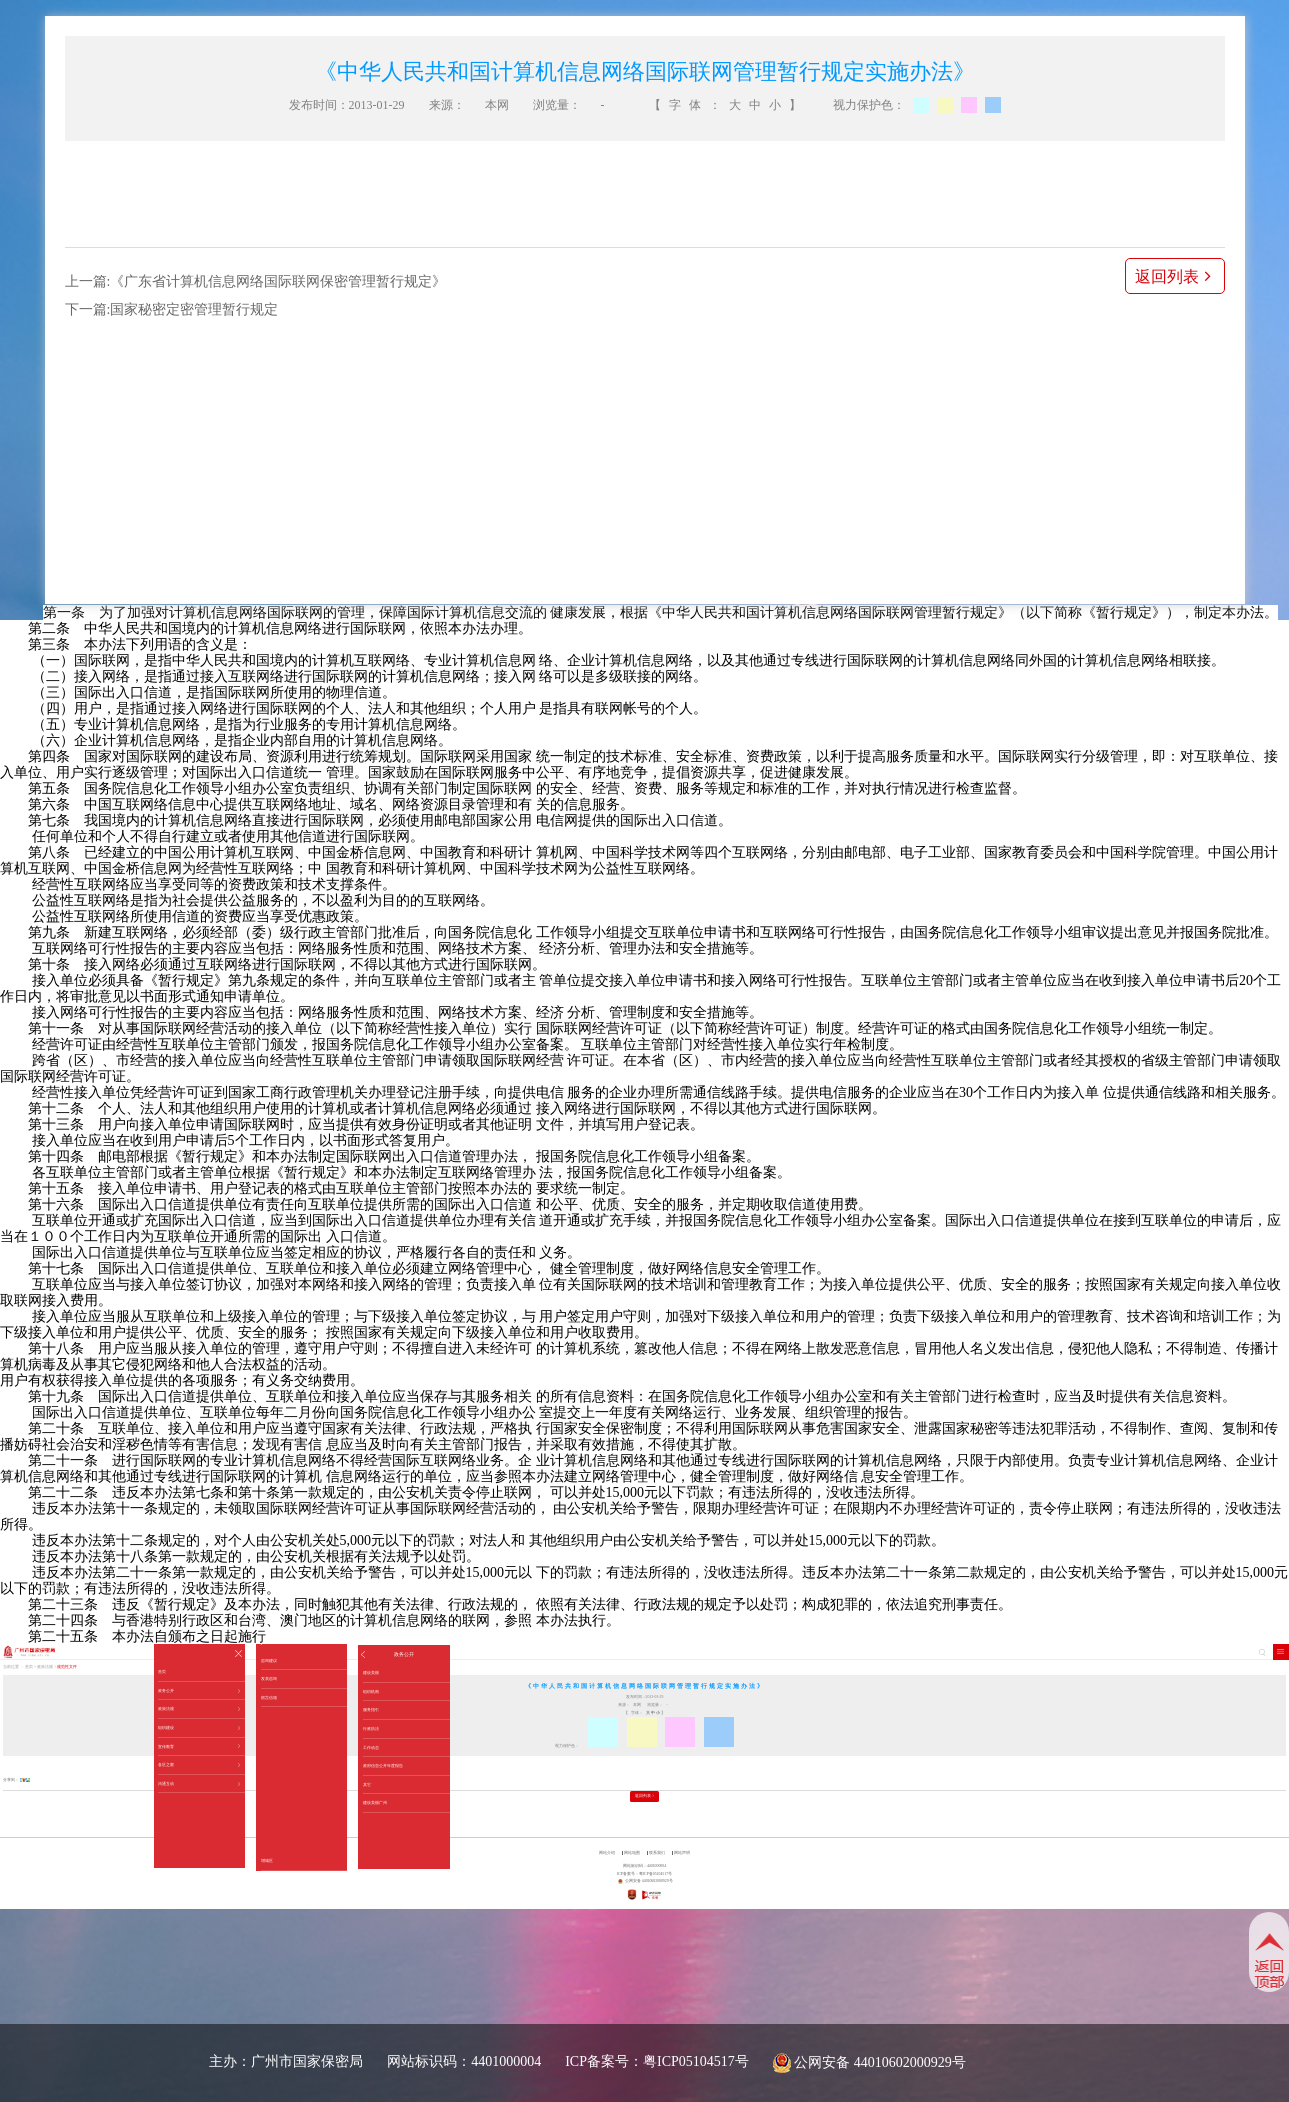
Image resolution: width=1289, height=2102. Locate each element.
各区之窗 (199, 1765)
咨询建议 (269, 1660)
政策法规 (199, 1709)
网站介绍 (607, 1852)
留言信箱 (269, 1697)
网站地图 (632, 1852)
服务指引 (371, 1709)
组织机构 (371, 1691)
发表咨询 (269, 1678)
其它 (367, 1784)
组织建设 (199, 1728)
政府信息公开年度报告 (383, 1765)
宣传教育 (199, 1747)
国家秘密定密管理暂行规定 (194, 309)
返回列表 (1175, 276)
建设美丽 (371, 1672)
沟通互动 (199, 1784)
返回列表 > (644, 1796)
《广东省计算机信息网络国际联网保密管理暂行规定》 (278, 281)
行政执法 (371, 1728)
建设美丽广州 (375, 1802)
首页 (162, 1671)
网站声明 (682, 1852)
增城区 (267, 1860)
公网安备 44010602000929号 (880, 2062)
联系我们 (657, 1852)
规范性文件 (67, 1667)
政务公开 (199, 1691)
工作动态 (371, 1747)
